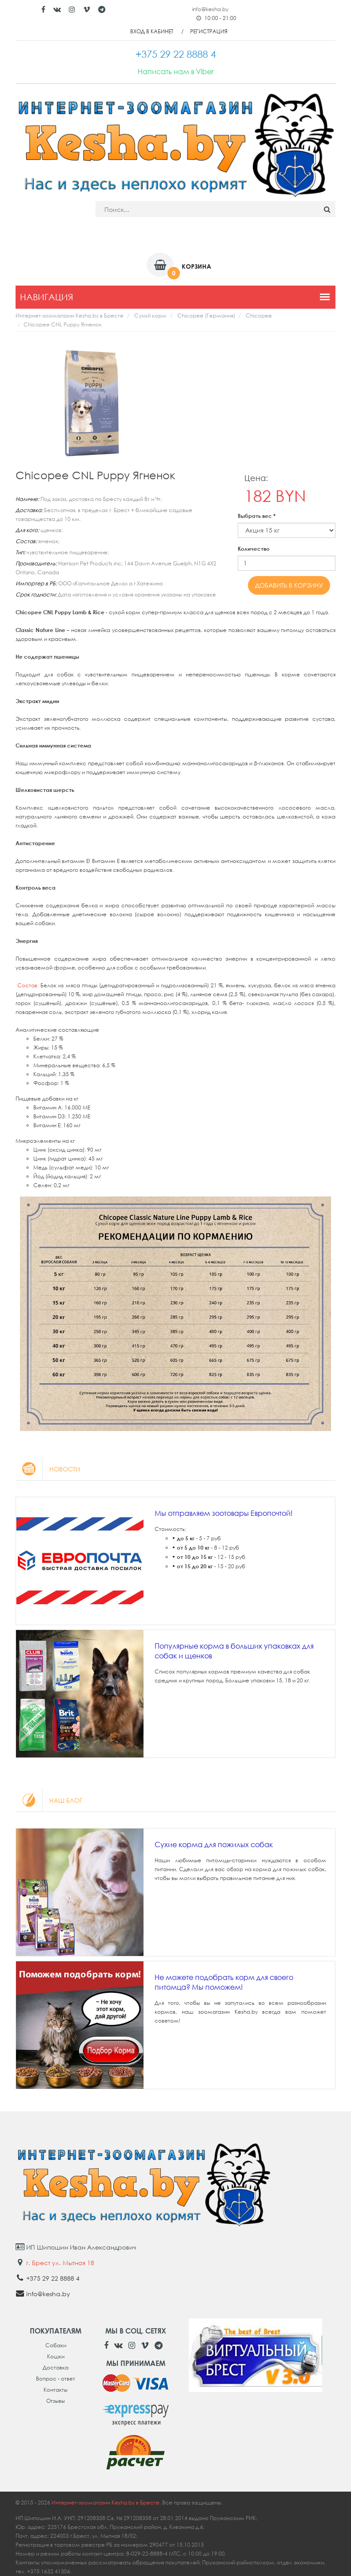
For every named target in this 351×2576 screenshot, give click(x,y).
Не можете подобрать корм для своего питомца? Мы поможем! (224, 1982)
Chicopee (259, 315)
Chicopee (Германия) (206, 315)
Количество (254, 548)
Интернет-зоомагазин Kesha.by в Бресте (70, 315)
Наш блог (49, 1800)
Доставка (55, 2367)
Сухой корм (150, 315)
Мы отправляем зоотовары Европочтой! (224, 1513)
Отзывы (55, 2400)
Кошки (55, 2356)
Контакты (56, 2389)
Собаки (55, 2345)
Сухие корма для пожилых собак (214, 1844)
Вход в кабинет (151, 31)
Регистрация (208, 31)
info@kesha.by (210, 9)
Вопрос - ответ (55, 2378)
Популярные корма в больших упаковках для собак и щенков (234, 1651)
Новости (48, 1469)
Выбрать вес (256, 516)
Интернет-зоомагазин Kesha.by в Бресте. (107, 2502)
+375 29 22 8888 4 (53, 2278)
